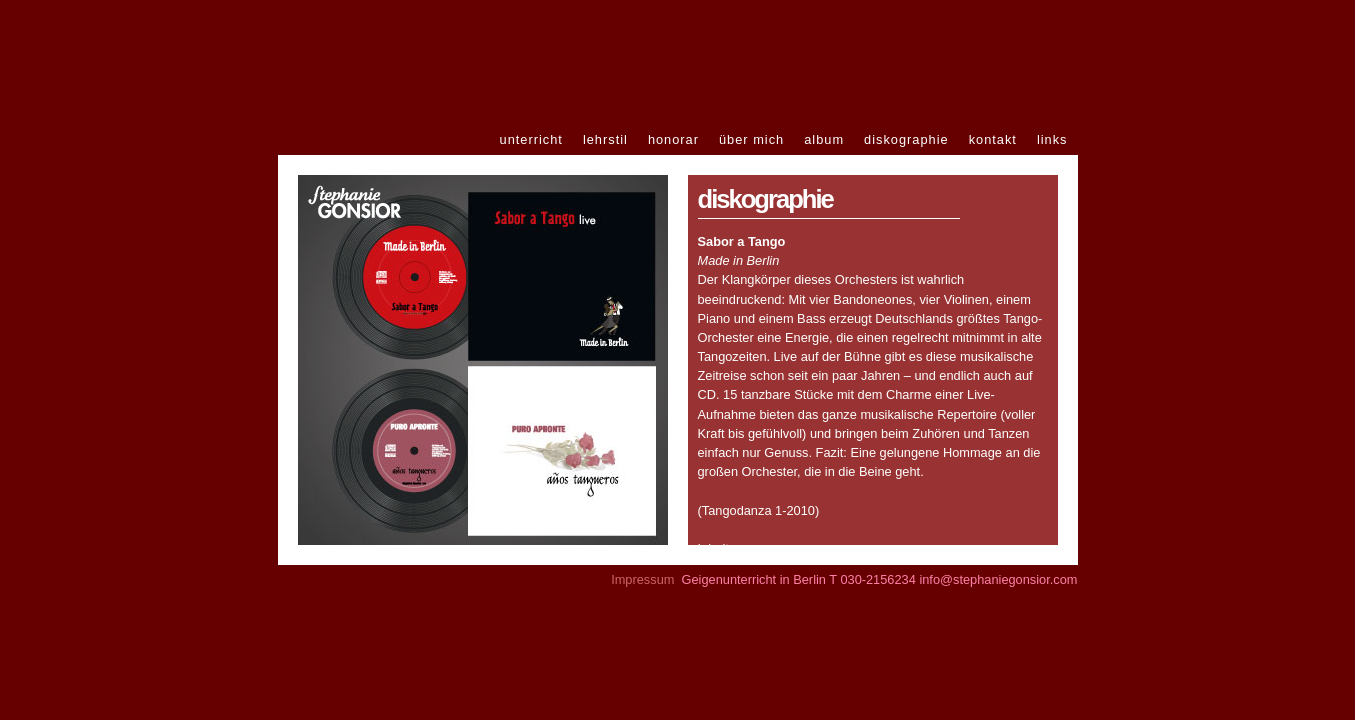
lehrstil (605, 139)
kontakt (993, 139)
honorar (673, 139)
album (824, 139)
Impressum (642, 579)
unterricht (531, 139)
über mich (751, 139)
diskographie (906, 139)
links (1052, 139)
